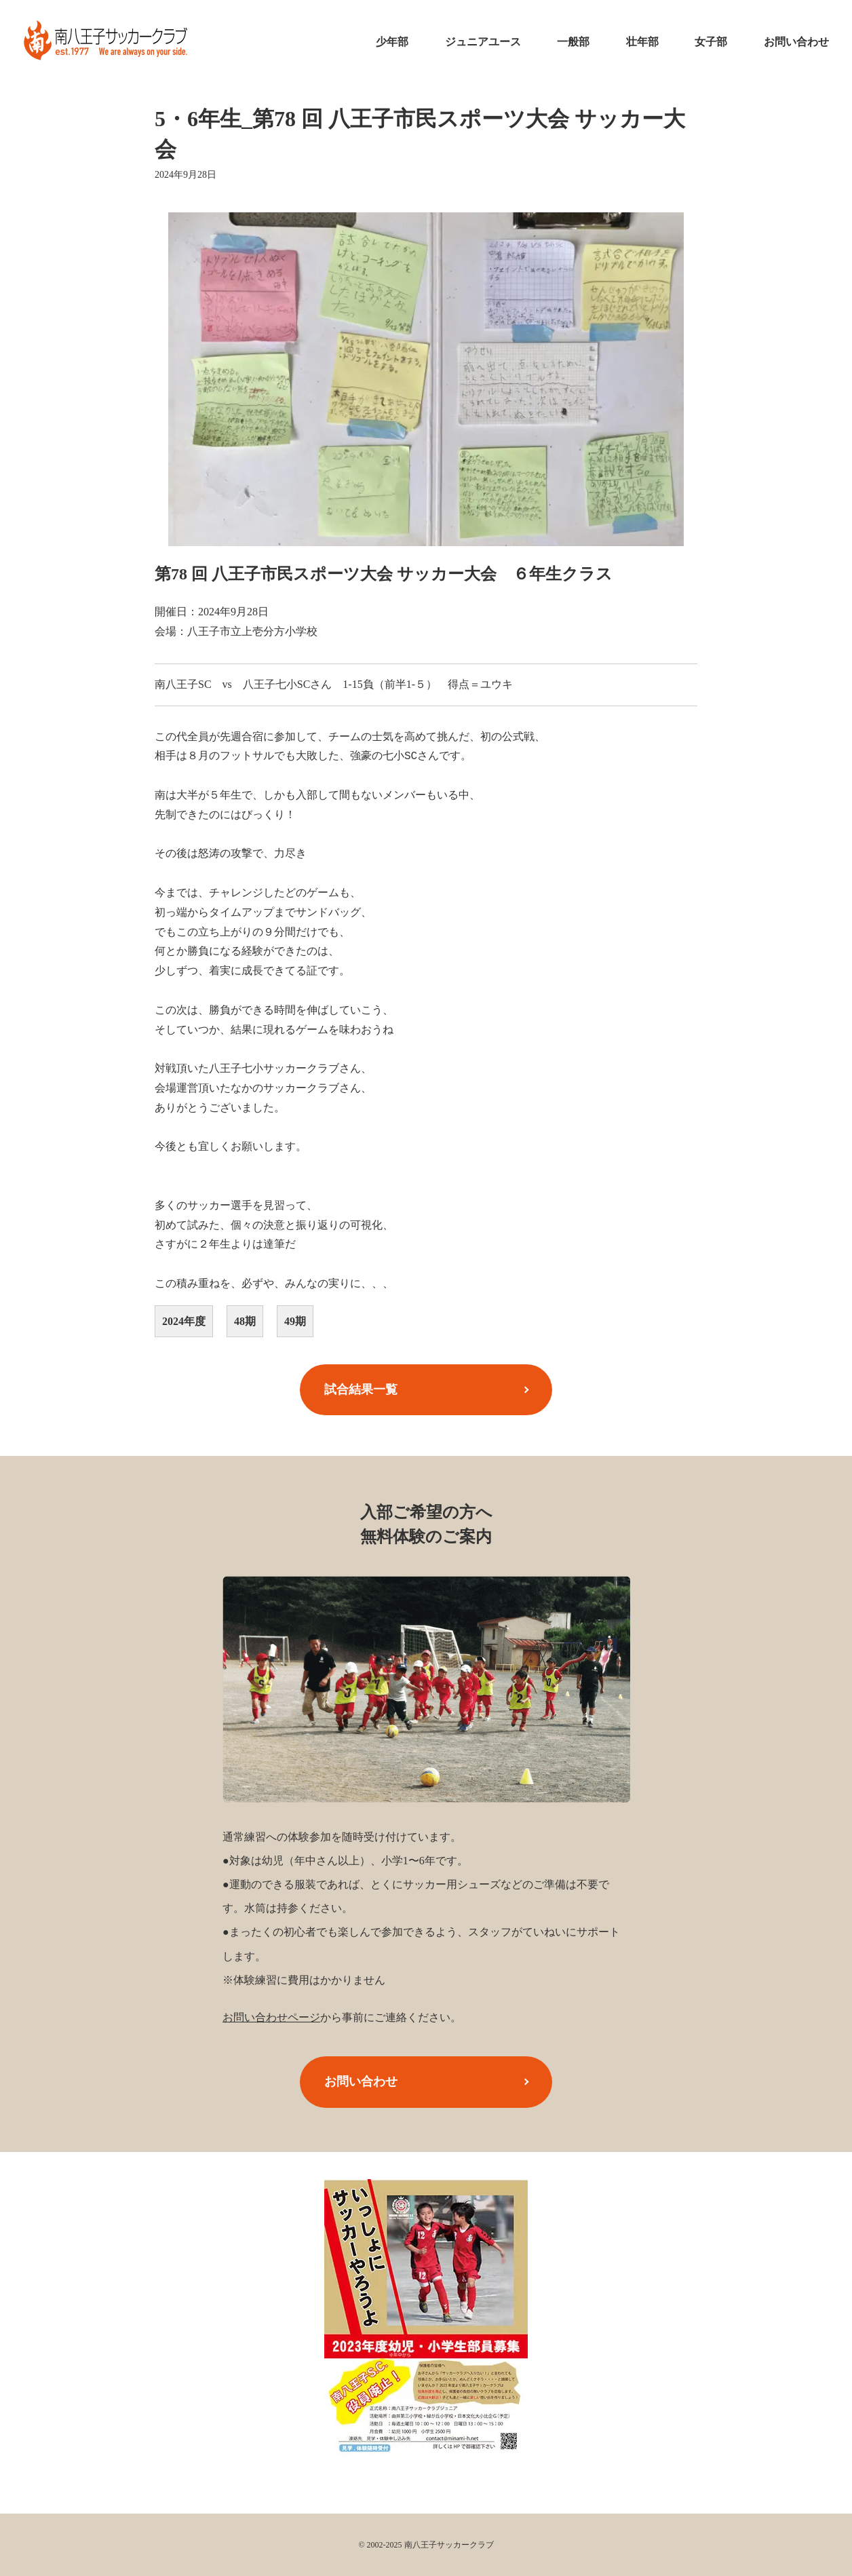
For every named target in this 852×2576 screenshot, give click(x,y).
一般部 (573, 42)
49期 (295, 1321)
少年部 (392, 42)
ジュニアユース (483, 42)
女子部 (711, 42)
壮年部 (642, 42)
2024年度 (184, 1321)
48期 (245, 1321)
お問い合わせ (796, 42)
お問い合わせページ (271, 2017)
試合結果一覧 (361, 1389)
